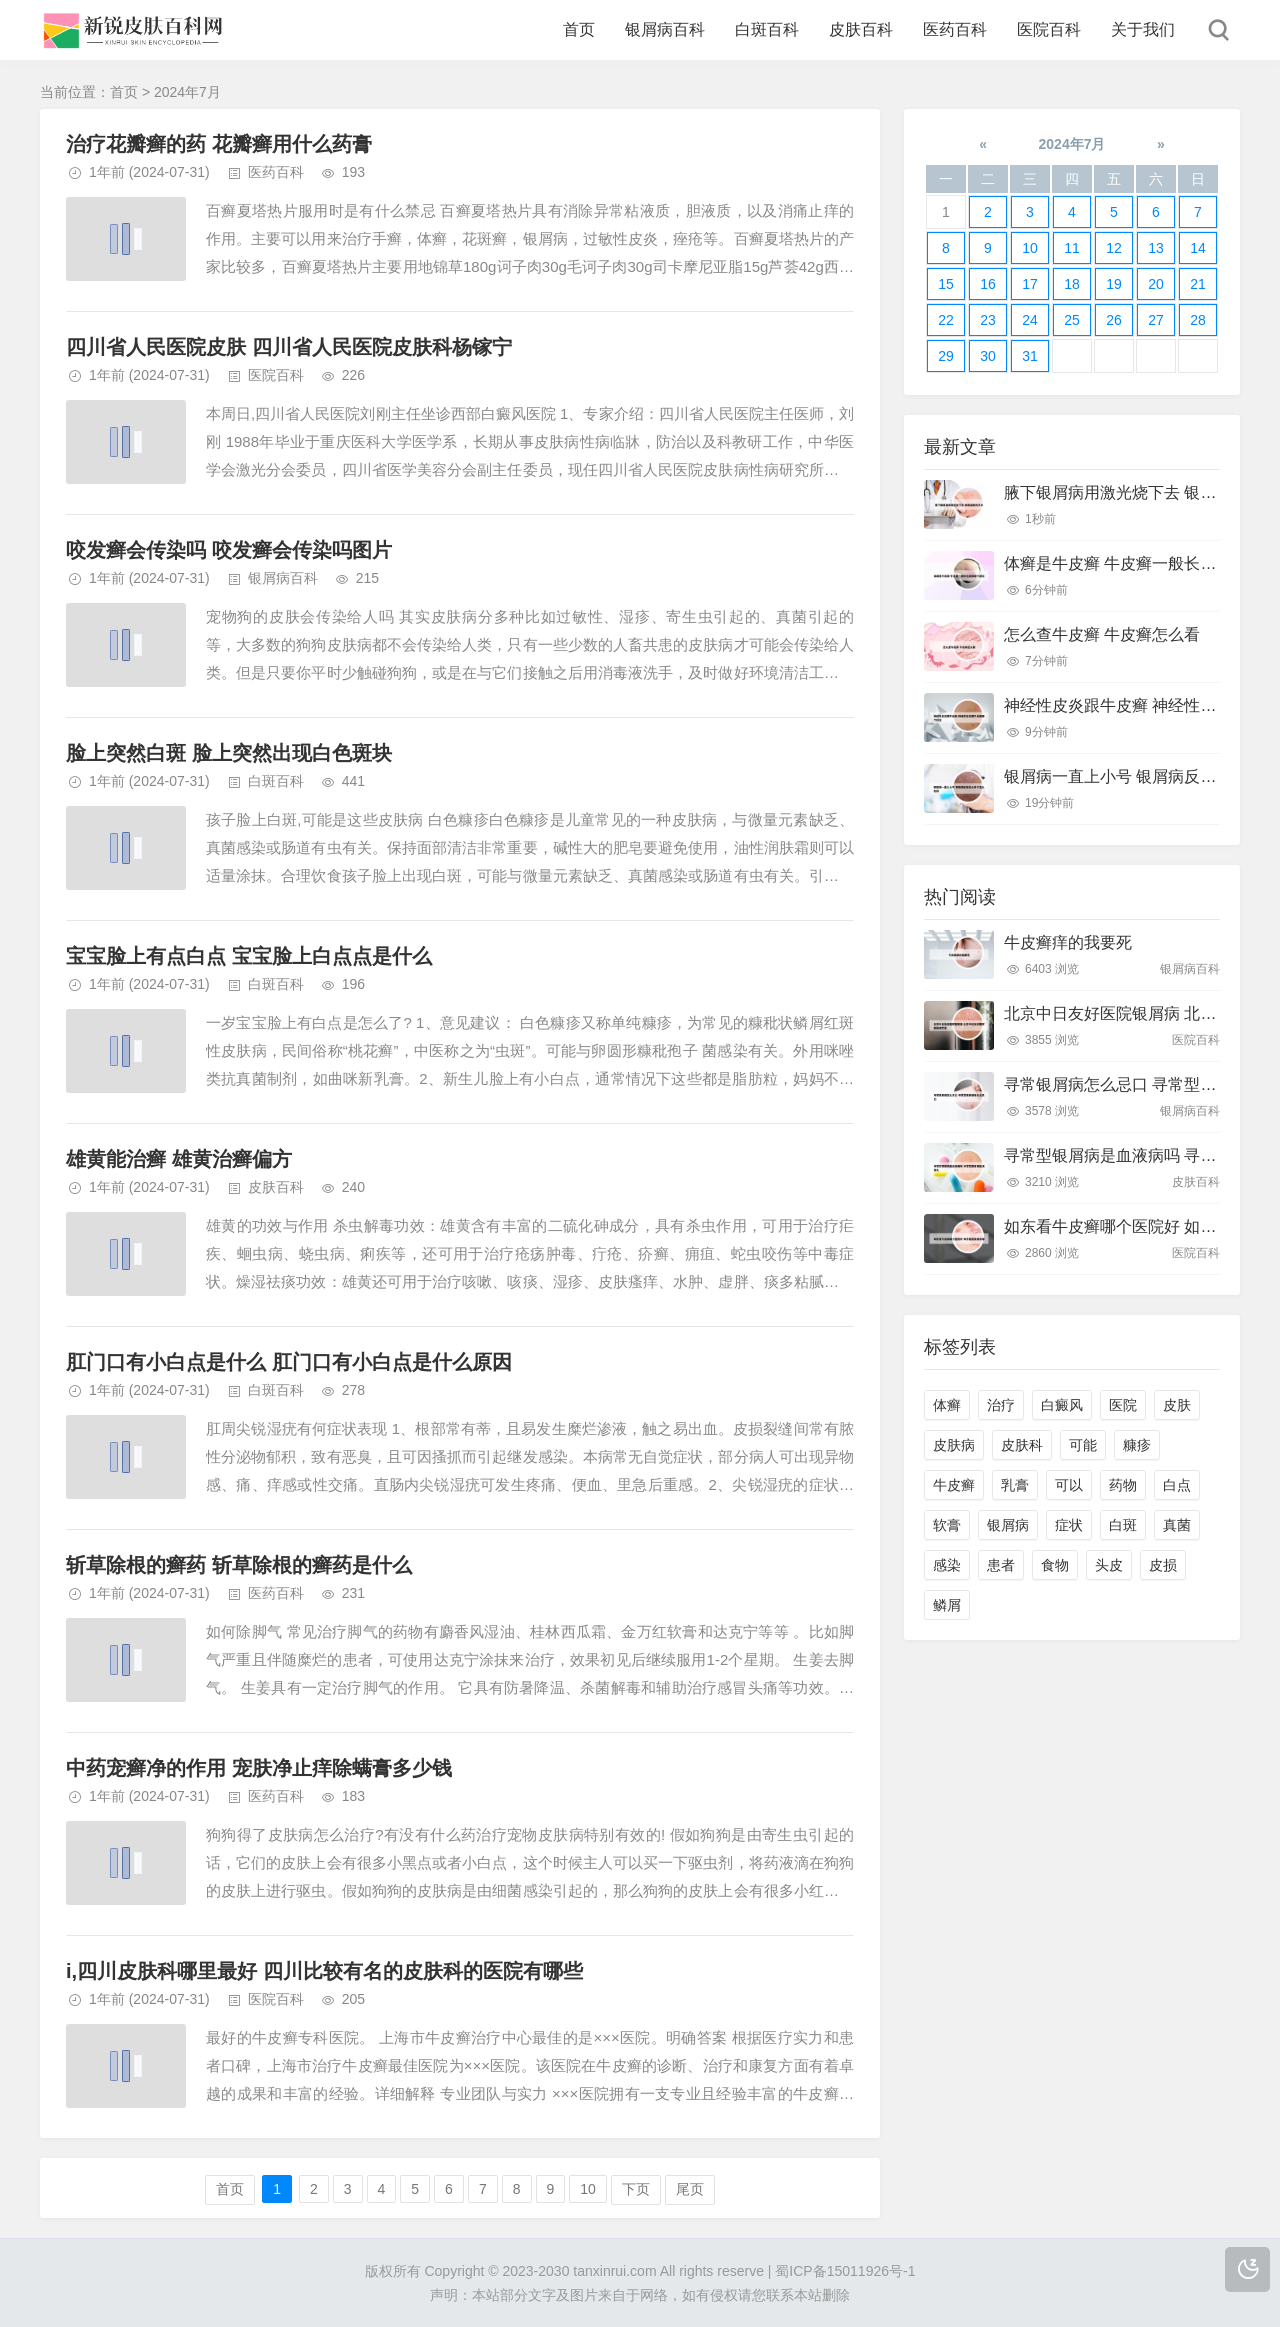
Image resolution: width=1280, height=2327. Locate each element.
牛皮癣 (954, 1485)
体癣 (947, 1405)
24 (1030, 320)
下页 (636, 2189)
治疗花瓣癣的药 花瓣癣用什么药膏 (219, 144)
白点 (1177, 1485)
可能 (1083, 1445)
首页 (579, 29)
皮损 (1163, 1565)
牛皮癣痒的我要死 (1068, 942)
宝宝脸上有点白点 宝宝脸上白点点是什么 (249, 956)
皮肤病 (954, 1445)
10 (588, 2189)
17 (1030, 284)
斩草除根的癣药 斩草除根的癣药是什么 (239, 1565)
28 (1198, 320)
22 (946, 320)
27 (1156, 320)
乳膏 (1015, 1485)
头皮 (1109, 1565)
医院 (1123, 1405)
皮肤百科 (861, 29)
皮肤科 (1022, 1445)
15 (946, 284)
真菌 (1177, 1525)
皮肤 (1177, 1405)
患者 (1001, 1565)
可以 (1069, 1485)
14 (1198, 248)
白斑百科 (767, 29)
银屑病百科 (665, 29)
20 (1156, 284)
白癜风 (1062, 1405)
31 (1030, 356)
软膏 (947, 1525)
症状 (1069, 1525)
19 (1114, 284)
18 (1072, 284)
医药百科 (955, 29)
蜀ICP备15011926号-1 (845, 2271)
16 (988, 284)
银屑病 (1008, 1525)
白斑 (1123, 1525)
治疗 (1001, 1405)
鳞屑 (947, 1605)
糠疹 (1137, 1445)
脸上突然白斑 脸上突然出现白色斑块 (229, 753)
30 (988, 356)
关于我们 (1143, 29)
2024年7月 (1072, 144)
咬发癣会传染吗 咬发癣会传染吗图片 (229, 550)
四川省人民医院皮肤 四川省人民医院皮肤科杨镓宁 (289, 347)
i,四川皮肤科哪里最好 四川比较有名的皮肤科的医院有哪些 (324, 1971)
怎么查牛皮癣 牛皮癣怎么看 (1102, 634)
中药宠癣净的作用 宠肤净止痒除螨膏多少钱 (259, 1768)
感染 (947, 1565)
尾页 (690, 2189)
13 (1156, 248)
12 (1114, 248)
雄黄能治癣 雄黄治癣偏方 (179, 1159)
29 (946, 356)
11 (1072, 248)
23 (988, 320)
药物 (1123, 1485)
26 (1114, 320)
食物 (1055, 1565)
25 (1072, 320)
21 (1198, 284)
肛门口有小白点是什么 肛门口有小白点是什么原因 (289, 1362)
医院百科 (1049, 29)
